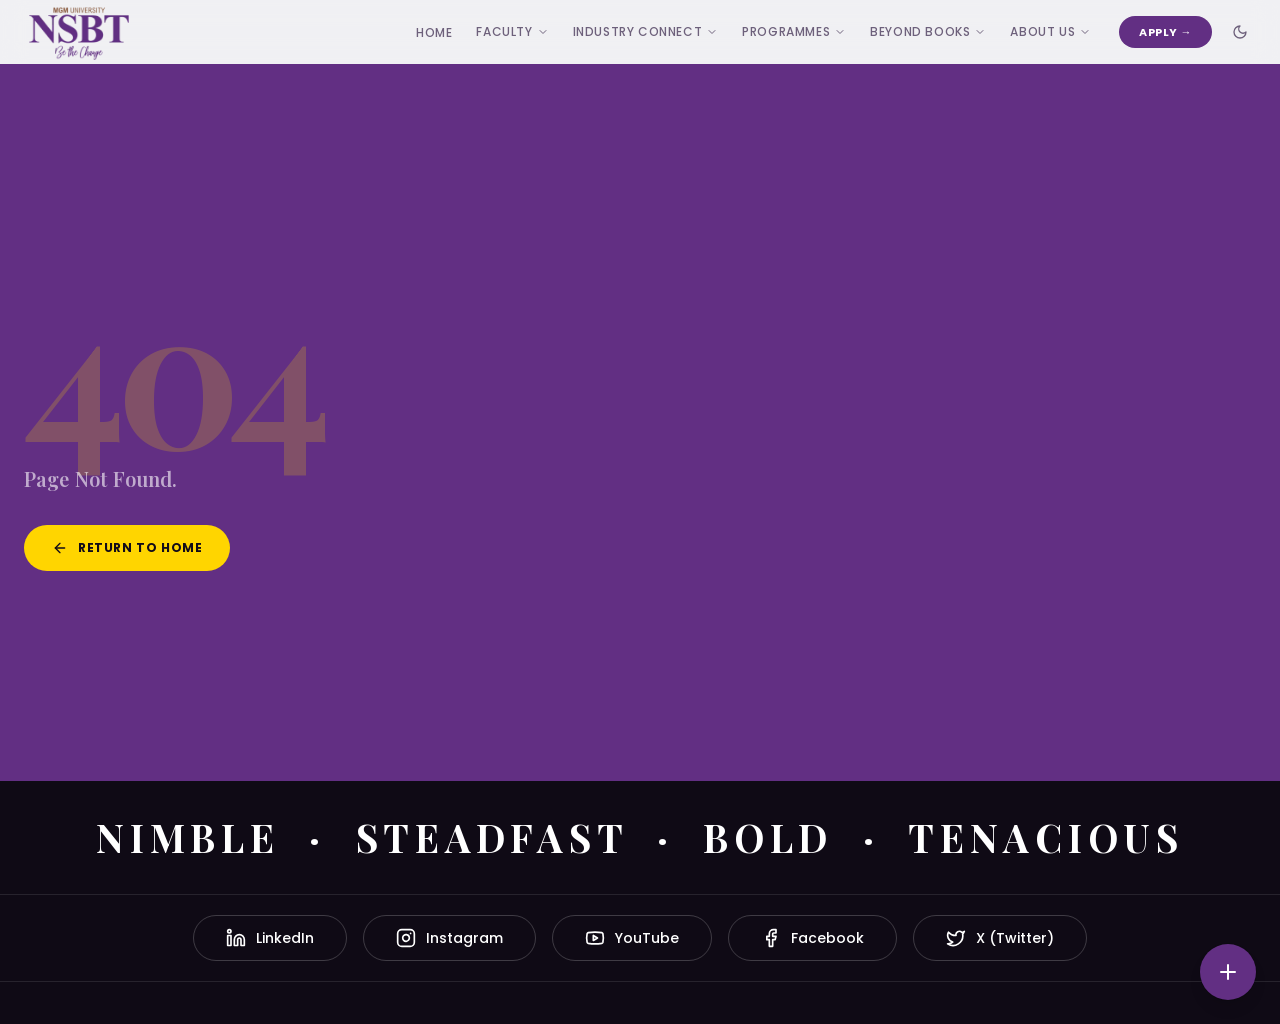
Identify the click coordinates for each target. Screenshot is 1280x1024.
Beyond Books (928, 31)
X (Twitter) (1000, 938)
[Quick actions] (1228, 972)
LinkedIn (270, 938)
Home (434, 32)
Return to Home (127, 547)
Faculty (512, 31)
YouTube (632, 938)
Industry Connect (646, 31)
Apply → (1165, 32)
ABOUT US (1050, 31)
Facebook (812, 938)
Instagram (449, 938)
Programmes (794, 31)
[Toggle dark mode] (1240, 32)
